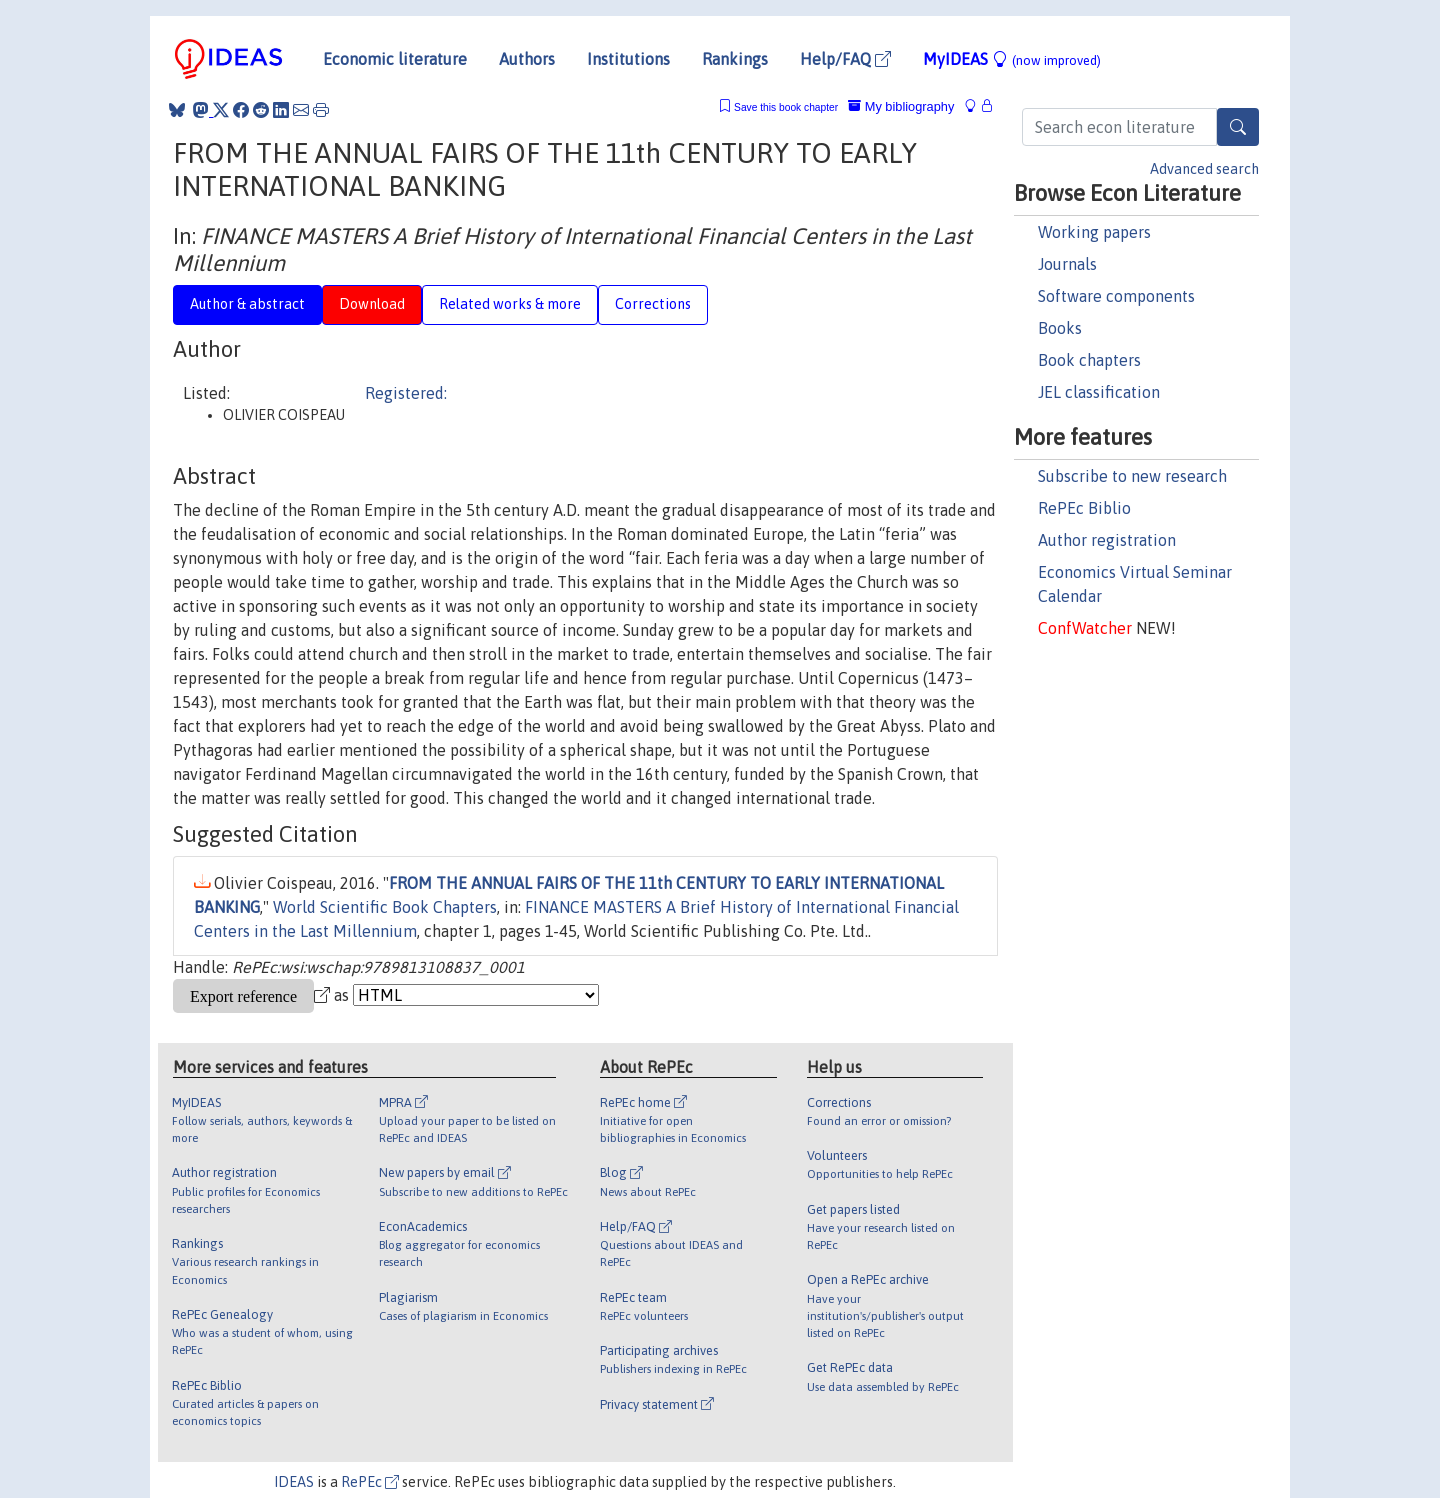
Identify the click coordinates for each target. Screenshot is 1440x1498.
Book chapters (1089, 360)
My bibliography (901, 106)
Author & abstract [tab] (247, 304)
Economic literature (395, 59)
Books (1060, 328)
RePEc (370, 1482)
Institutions (628, 59)
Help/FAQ (845, 59)
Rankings (735, 59)
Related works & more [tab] (510, 304)
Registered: (406, 393)
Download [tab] (372, 304)
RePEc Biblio (1084, 508)
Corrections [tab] (653, 304)
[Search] (1238, 127)
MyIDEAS (1012, 59)
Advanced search (1204, 169)
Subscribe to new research (1132, 476)
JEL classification (1099, 392)
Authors (527, 59)
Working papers (1094, 232)
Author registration (1107, 540)
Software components (1116, 296)
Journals (1067, 264)
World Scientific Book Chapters (385, 907)
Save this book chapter (786, 107)
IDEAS (294, 1482)
